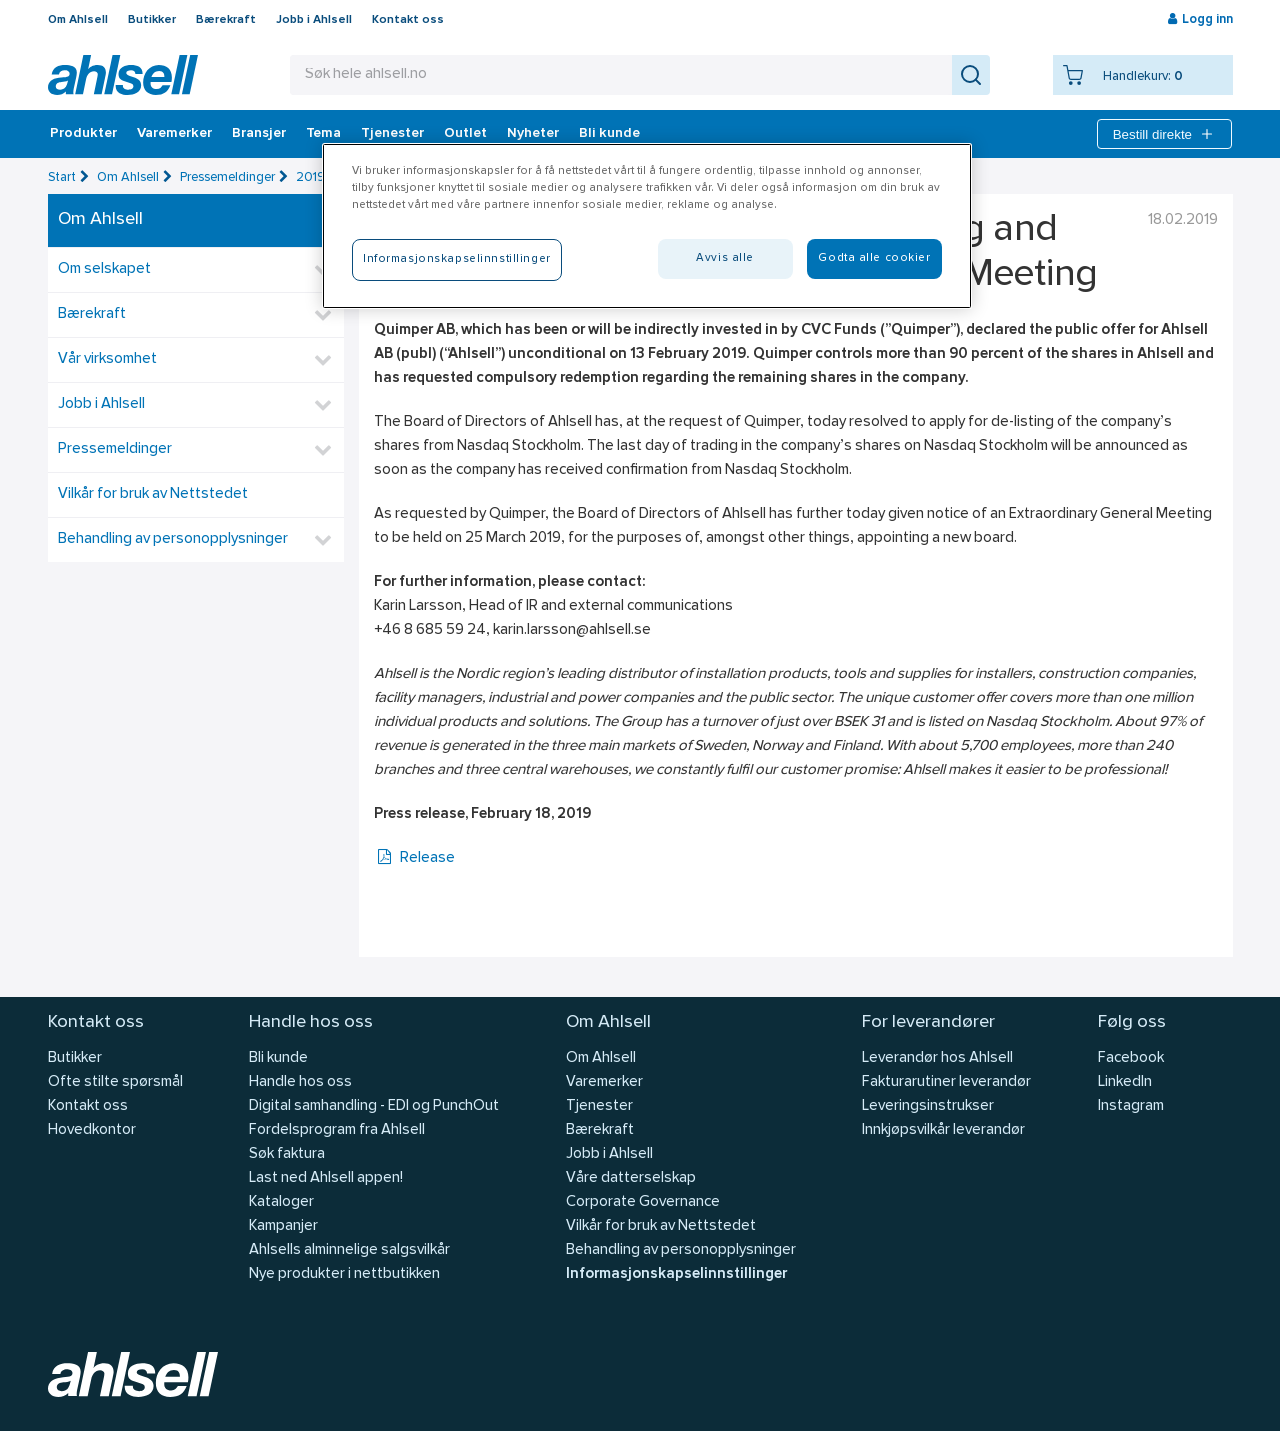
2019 (310, 177)
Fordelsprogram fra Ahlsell (337, 1130)
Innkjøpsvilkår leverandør (943, 1130)
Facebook (1131, 1058)
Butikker (152, 20)
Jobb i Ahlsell (314, 20)
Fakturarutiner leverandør (946, 1082)
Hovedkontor (92, 1130)
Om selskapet (104, 269)
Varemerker (174, 134)
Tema (323, 134)
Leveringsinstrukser (928, 1106)
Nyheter (533, 134)
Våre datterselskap (631, 1178)
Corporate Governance (643, 1202)
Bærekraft (226, 20)
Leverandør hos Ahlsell (937, 1058)
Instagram (1131, 1106)
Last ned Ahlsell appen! (326, 1178)
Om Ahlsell (78, 20)
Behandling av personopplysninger (173, 539)
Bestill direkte (1164, 134)
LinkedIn (1125, 1082)
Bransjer (259, 134)
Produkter (83, 134)
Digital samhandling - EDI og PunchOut (374, 1106)
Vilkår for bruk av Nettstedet (153, 494)
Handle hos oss (300, 1082)
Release (414, 858)
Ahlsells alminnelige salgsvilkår (349, 1250)
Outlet (465, 134)
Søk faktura (287, 1154)
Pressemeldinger (227, 177)
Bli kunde (609, 134)
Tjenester (392, 134)
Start (62, 177)
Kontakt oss (408, 20)
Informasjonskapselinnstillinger (676, 1274)
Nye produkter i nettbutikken (344, 1274)
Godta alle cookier (874, 258)
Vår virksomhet (107, 359)
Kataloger (281, 1202)
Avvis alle (725, 258)
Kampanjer (283, 1226)
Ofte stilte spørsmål (115, 1082)
